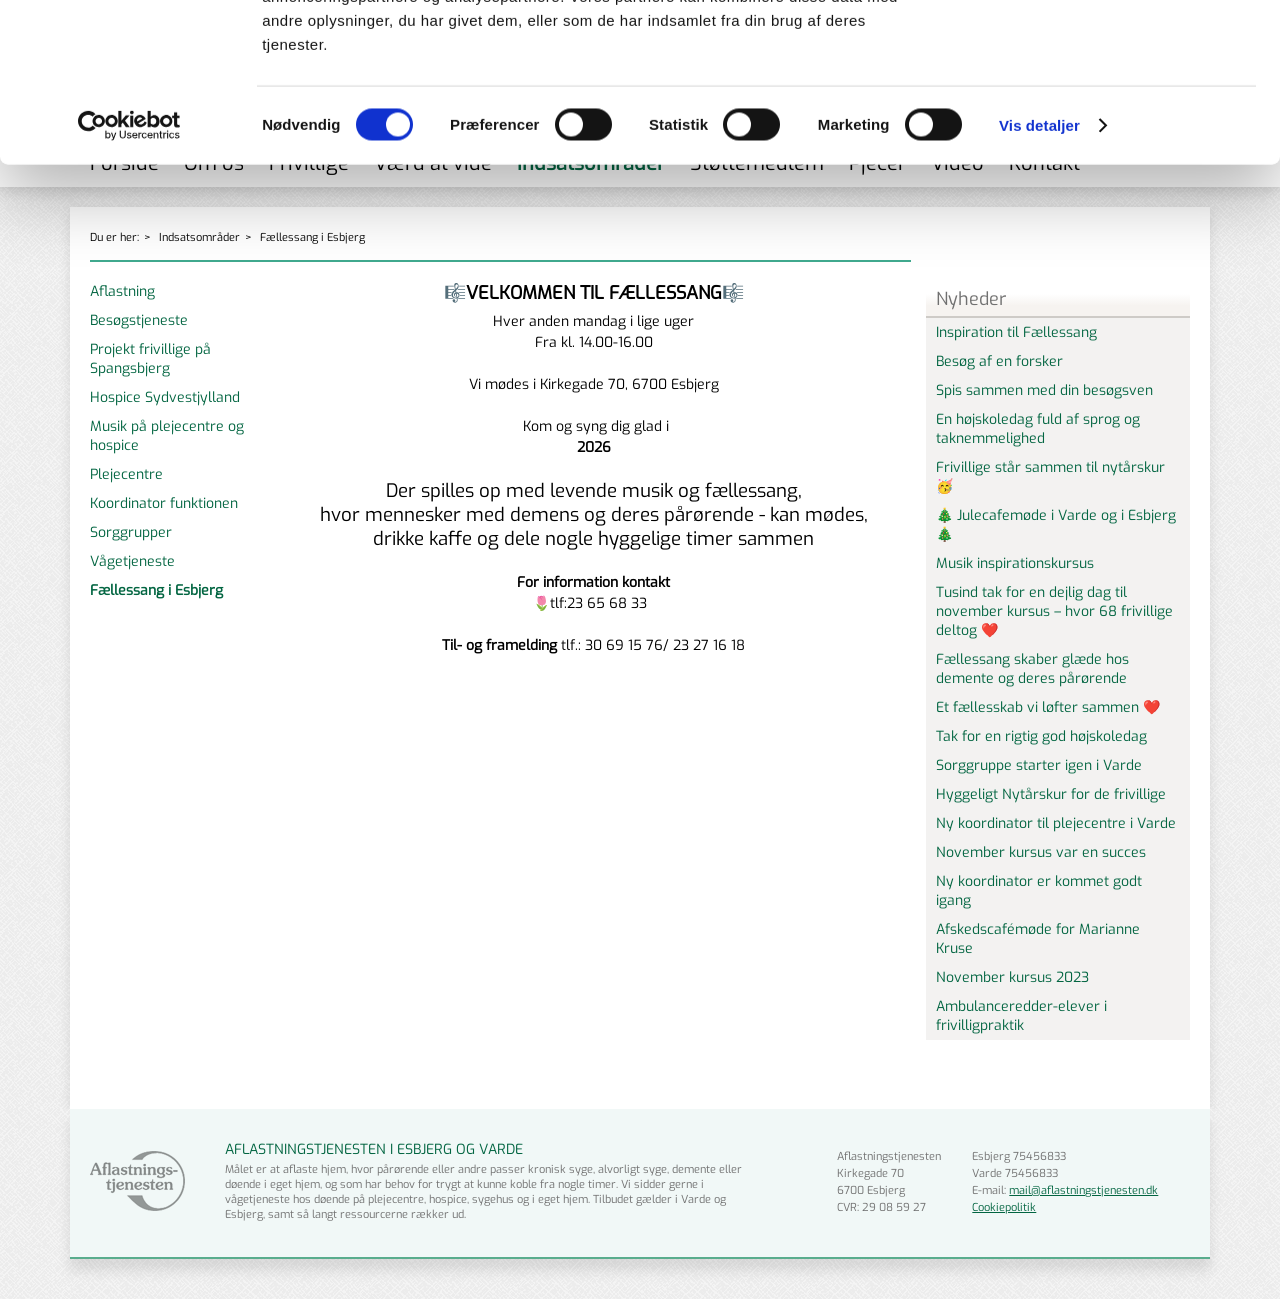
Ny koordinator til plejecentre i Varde (1056, 823)
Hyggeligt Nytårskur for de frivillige (1051, 794)
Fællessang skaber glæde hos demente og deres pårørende (1032, 669)
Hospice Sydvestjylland (165, 397)
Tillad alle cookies (1113, 49)
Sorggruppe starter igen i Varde (1039, 765)
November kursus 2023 (1012, 977)
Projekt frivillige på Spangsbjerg (150, 359)
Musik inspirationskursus (1015, 563)
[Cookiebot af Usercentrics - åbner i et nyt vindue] (129, 274)
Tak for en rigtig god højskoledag (1041, 736)
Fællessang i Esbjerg (156, 590)
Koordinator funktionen (164, 503)
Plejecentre (126, 474)
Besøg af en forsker (999, 361)
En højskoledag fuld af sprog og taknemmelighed (1038, 429)
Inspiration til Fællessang (1016, 332)
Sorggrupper (131, 532)
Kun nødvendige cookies (1113, 136)
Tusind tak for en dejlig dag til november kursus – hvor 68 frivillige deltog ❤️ (1054, 611)
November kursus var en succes (1041, 852)
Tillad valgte (1113, 93)
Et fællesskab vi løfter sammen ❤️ (1048, 707)
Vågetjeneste (132, 561)
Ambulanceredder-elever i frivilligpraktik (1021, 1016)
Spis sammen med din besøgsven (1044, 390)
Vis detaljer (1039, 273)
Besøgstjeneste (139, 320)
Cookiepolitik (1004, 1207)
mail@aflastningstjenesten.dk (1083, 1190)
